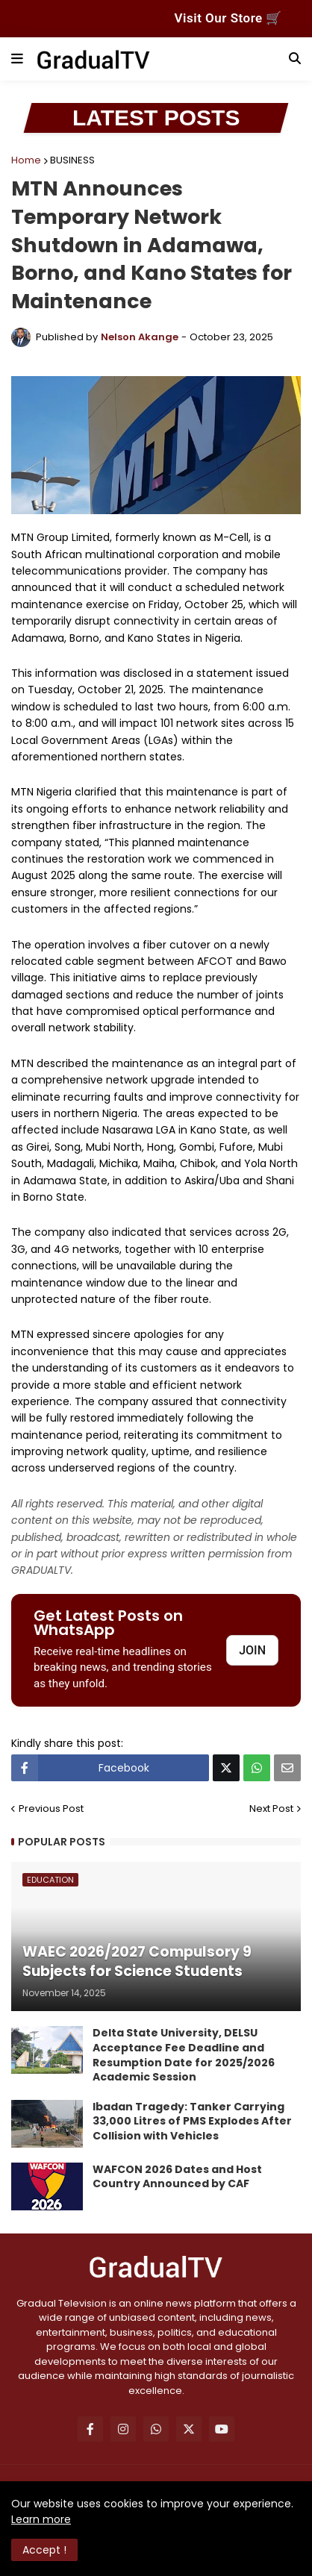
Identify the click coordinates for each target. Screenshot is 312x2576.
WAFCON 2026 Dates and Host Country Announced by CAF (177, 2177)
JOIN (252, 1650)
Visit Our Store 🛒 (228, 17)
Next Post (271, 1808)
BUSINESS (72, 160)
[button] (17, 59)
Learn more (41, 2519)
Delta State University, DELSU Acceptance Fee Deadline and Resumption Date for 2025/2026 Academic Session (184, 2055)
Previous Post (51, 1808)
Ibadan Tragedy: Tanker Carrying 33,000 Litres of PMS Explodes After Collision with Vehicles (192, 2121)
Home (26, 160)
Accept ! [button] (44, 2549)
